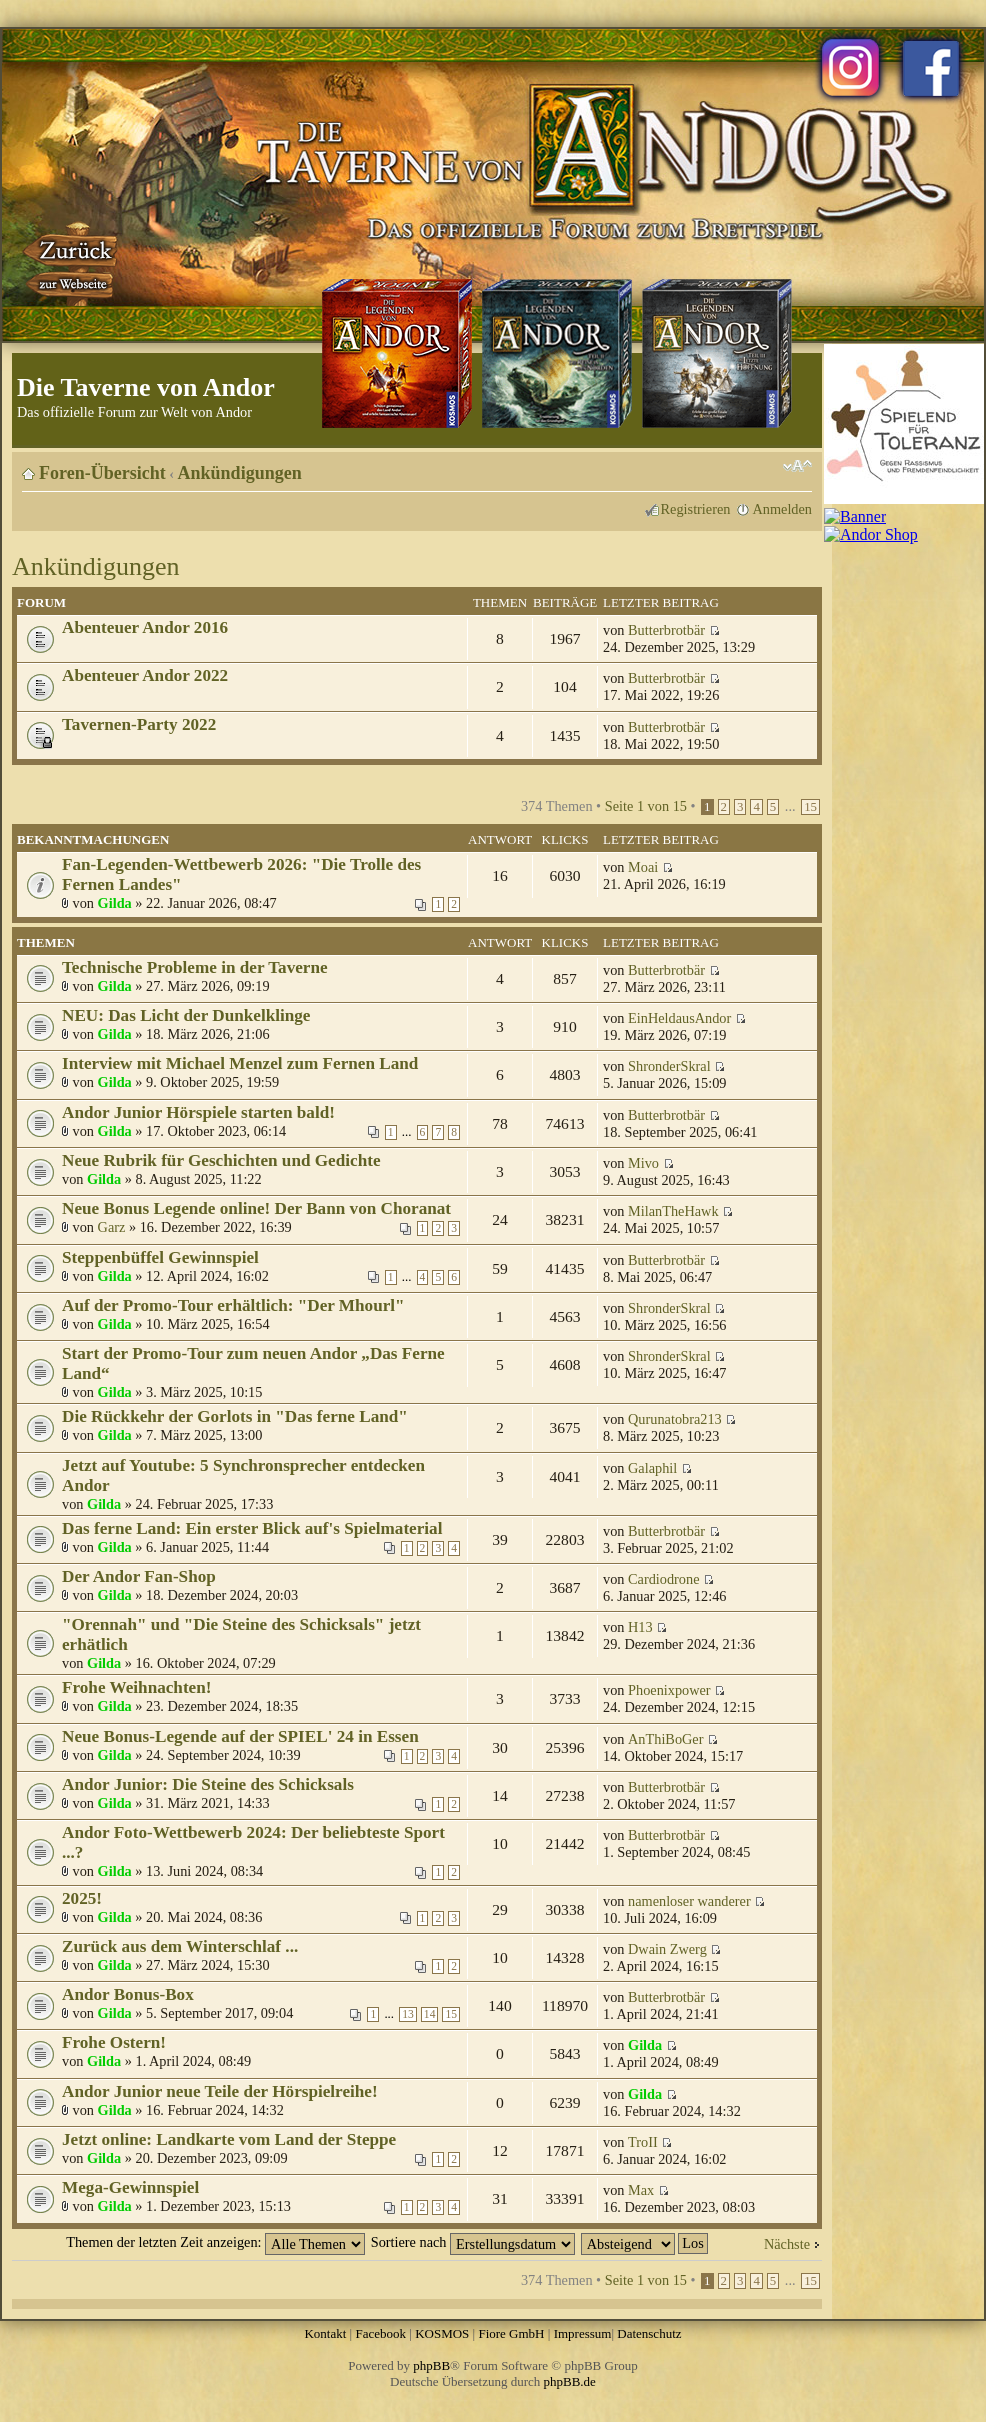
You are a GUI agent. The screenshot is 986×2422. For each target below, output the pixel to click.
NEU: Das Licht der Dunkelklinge (186, 1015)
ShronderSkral (669, 1066)
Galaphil (652, 1468)
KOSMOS (442, 2333)
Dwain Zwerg (667, 1949)
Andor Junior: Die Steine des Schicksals (208, 1784)
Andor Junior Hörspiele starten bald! (198, 1112)
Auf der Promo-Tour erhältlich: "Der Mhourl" (233, 1305)
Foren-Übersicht (102, 473)
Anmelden (782, 509)
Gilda (115, 903)
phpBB (431, 2365)
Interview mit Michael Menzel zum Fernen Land (240, 1063)
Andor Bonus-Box (128, 1994)
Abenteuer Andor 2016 (145, 627)
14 (430, 2014)
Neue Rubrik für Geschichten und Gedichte (221, 1160)
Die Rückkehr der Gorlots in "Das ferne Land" (235, 1416)
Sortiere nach (473, 2242)
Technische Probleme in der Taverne (195, 967)
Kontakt (325, 2333)
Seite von (646, 806)
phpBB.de (570, 2381)
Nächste (787, 2244)
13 (408, 2014)
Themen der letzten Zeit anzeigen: (215, 2242)
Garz (112, 1227)
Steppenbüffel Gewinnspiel (160, 1257)
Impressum (583, 2333)
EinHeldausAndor (679, 1018)
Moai (643, 867)
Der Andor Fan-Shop (139, 1576)
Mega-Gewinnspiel (130, 2187)
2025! (82, 1898)
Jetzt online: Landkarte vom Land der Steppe (229, 2139)
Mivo (643, 1163)
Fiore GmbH (511, 2333)
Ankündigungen (240, 473)
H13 (640, 1627)
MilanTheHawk (673, 1211)
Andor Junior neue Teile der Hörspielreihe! (220, 2091)
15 (810, 807)
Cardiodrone (663, 1579)
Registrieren (696, 509)
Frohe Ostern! (114, 2042)
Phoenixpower (669, 1690)
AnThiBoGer (665, 1739)
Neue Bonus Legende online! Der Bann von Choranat (256, 1208)
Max (641, 2190)
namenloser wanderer (689, 1901)
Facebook (380, 2333)
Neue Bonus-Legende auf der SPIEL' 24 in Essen (240, 1736)
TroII (643, 2142)
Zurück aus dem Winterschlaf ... (180, 1946)
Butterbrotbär (666, 630)
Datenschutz (649, 2333)
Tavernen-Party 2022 (139, 724)
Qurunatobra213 (675, 1419)
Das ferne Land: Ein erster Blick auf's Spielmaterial (252, 1528)
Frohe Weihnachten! (137, 1687)
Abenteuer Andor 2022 (145, 675)
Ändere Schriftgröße (797, 466)
